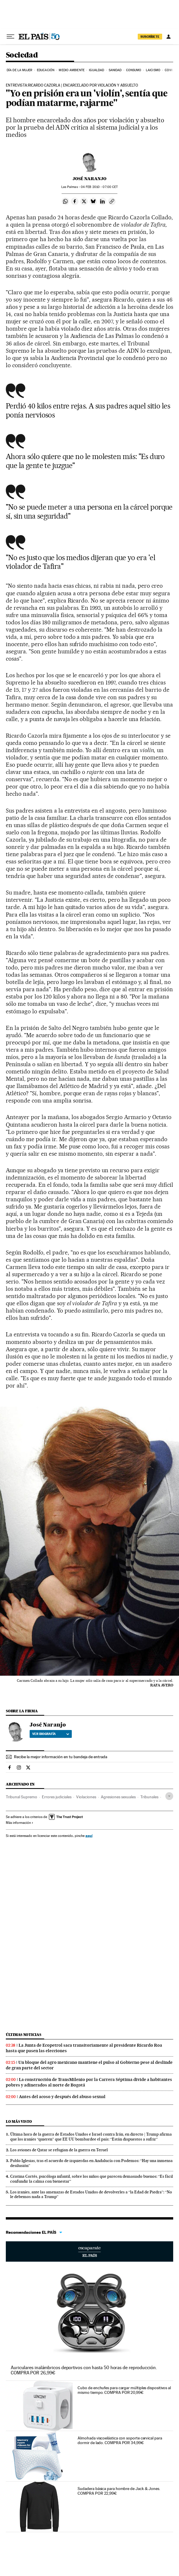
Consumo (134, 70)
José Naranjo (89, 178)
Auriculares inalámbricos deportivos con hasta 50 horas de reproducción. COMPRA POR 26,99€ (84, 2370)
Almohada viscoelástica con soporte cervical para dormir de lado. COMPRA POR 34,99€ (120, 2440)
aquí (88, 1835)
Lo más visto (19, 2121)
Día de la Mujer (20, 70)
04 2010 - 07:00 (99, 187)
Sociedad (22, 55)
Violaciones (86, 1797)
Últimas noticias (23, 2034)
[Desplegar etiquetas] (169, 1796)
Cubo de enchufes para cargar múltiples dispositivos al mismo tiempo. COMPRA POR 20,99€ (124, 2390)
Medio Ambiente (71, 70)
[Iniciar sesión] (168, 36)
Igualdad (96, 70)
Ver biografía (50, 1734)
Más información (19, 1823)
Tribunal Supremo (21, 1797)
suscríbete (150, 37)
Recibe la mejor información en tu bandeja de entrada (60, 1756)
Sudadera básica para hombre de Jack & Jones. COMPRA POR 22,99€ (119, 2491)
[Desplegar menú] (10, 36)
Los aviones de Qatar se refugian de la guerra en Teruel (59, 2149)
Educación (45, 70)
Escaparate (89, 2251)
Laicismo (153, 70)
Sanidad (115, 70)
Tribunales (149, 1797)
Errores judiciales (56, 1797)
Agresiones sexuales (118, 1797)
